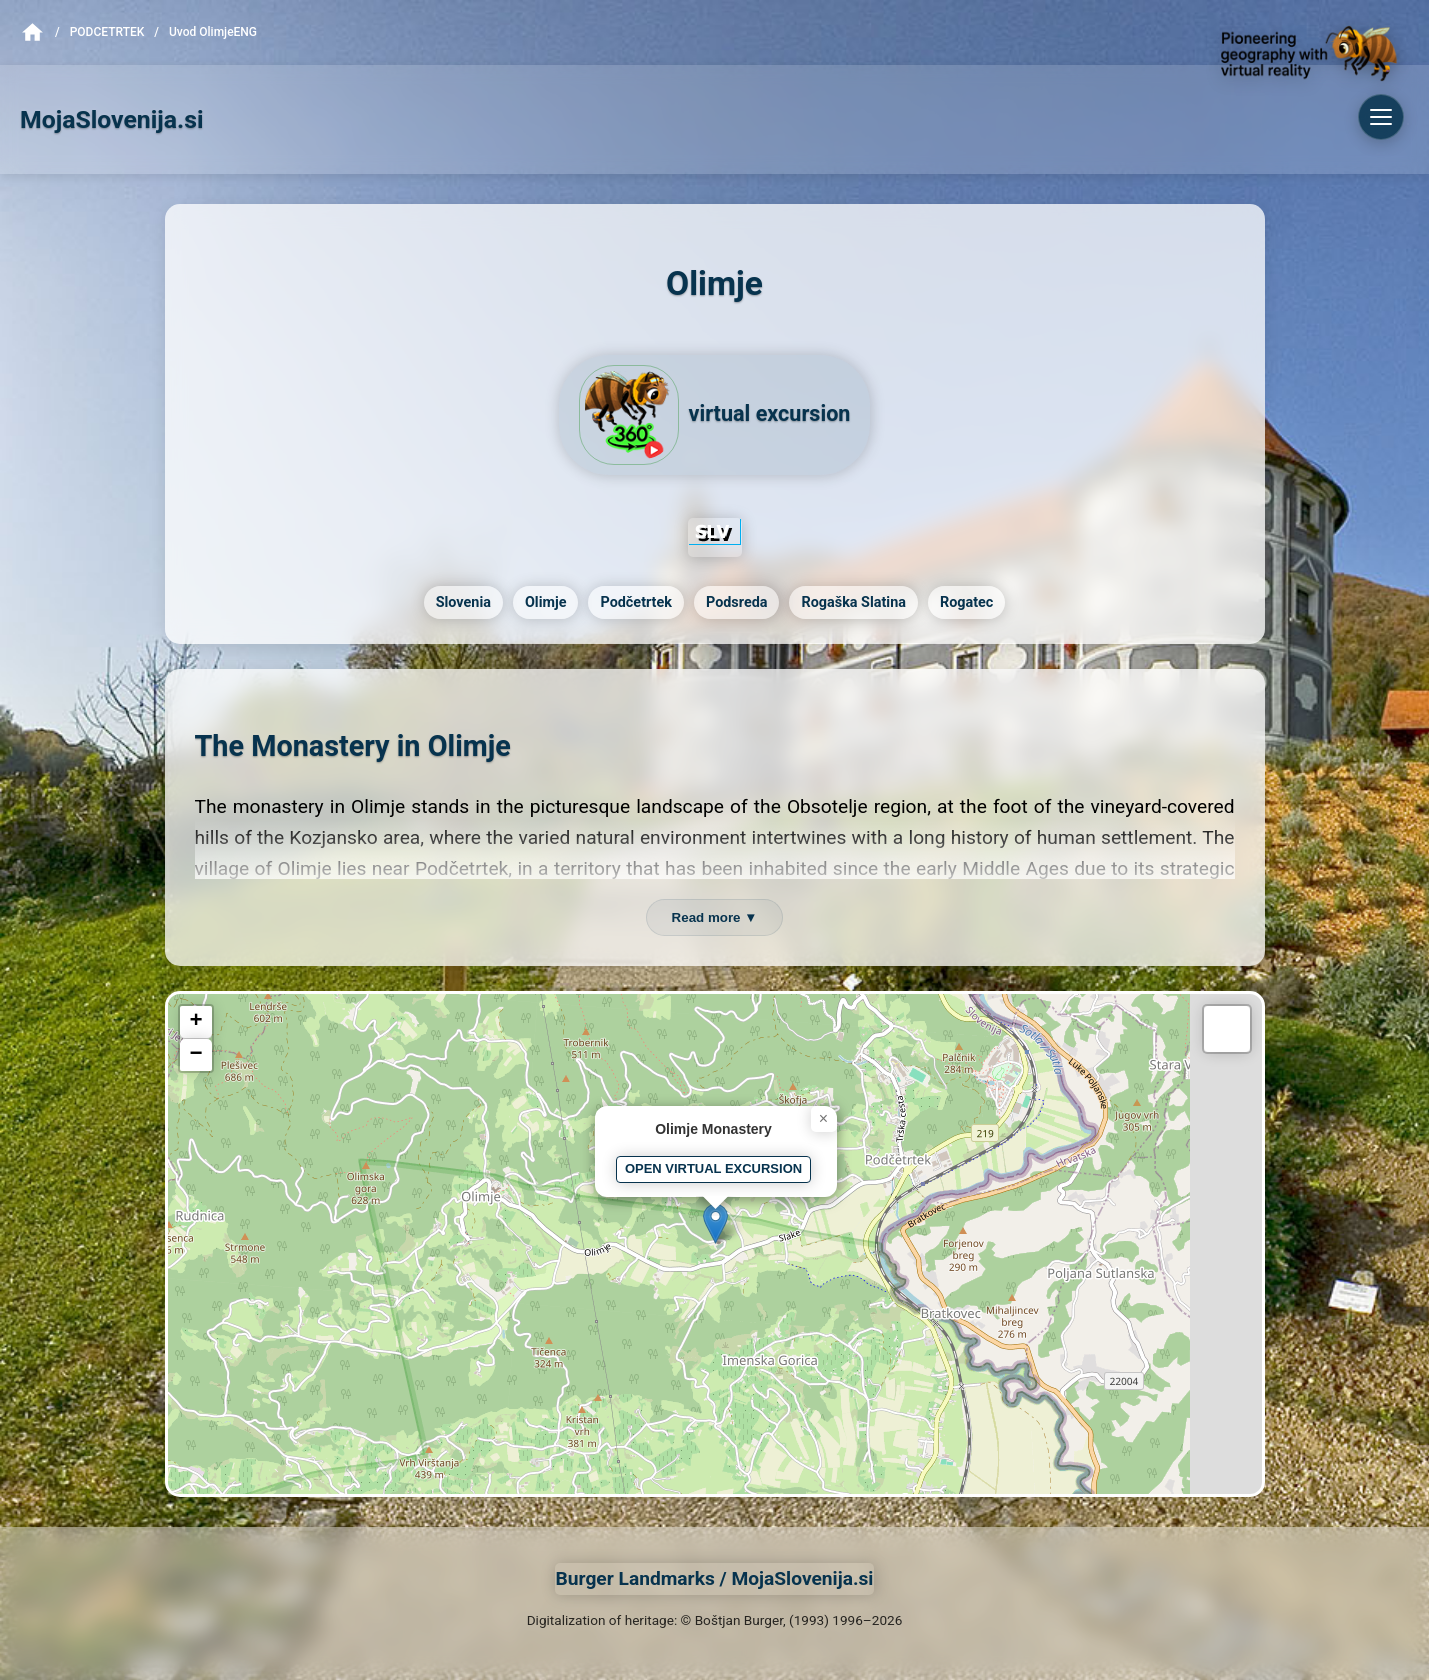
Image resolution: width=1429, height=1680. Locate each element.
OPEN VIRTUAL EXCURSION (713, 1168)
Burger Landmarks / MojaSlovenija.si (715, 1578)
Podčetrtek (636, 602)
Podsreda (737, 602)
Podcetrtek (107, 32)
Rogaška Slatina (853, 602)
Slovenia (463, 602)
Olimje (546, 602)
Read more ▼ (715, 917)
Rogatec (966, 602)
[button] (715, 1223)
